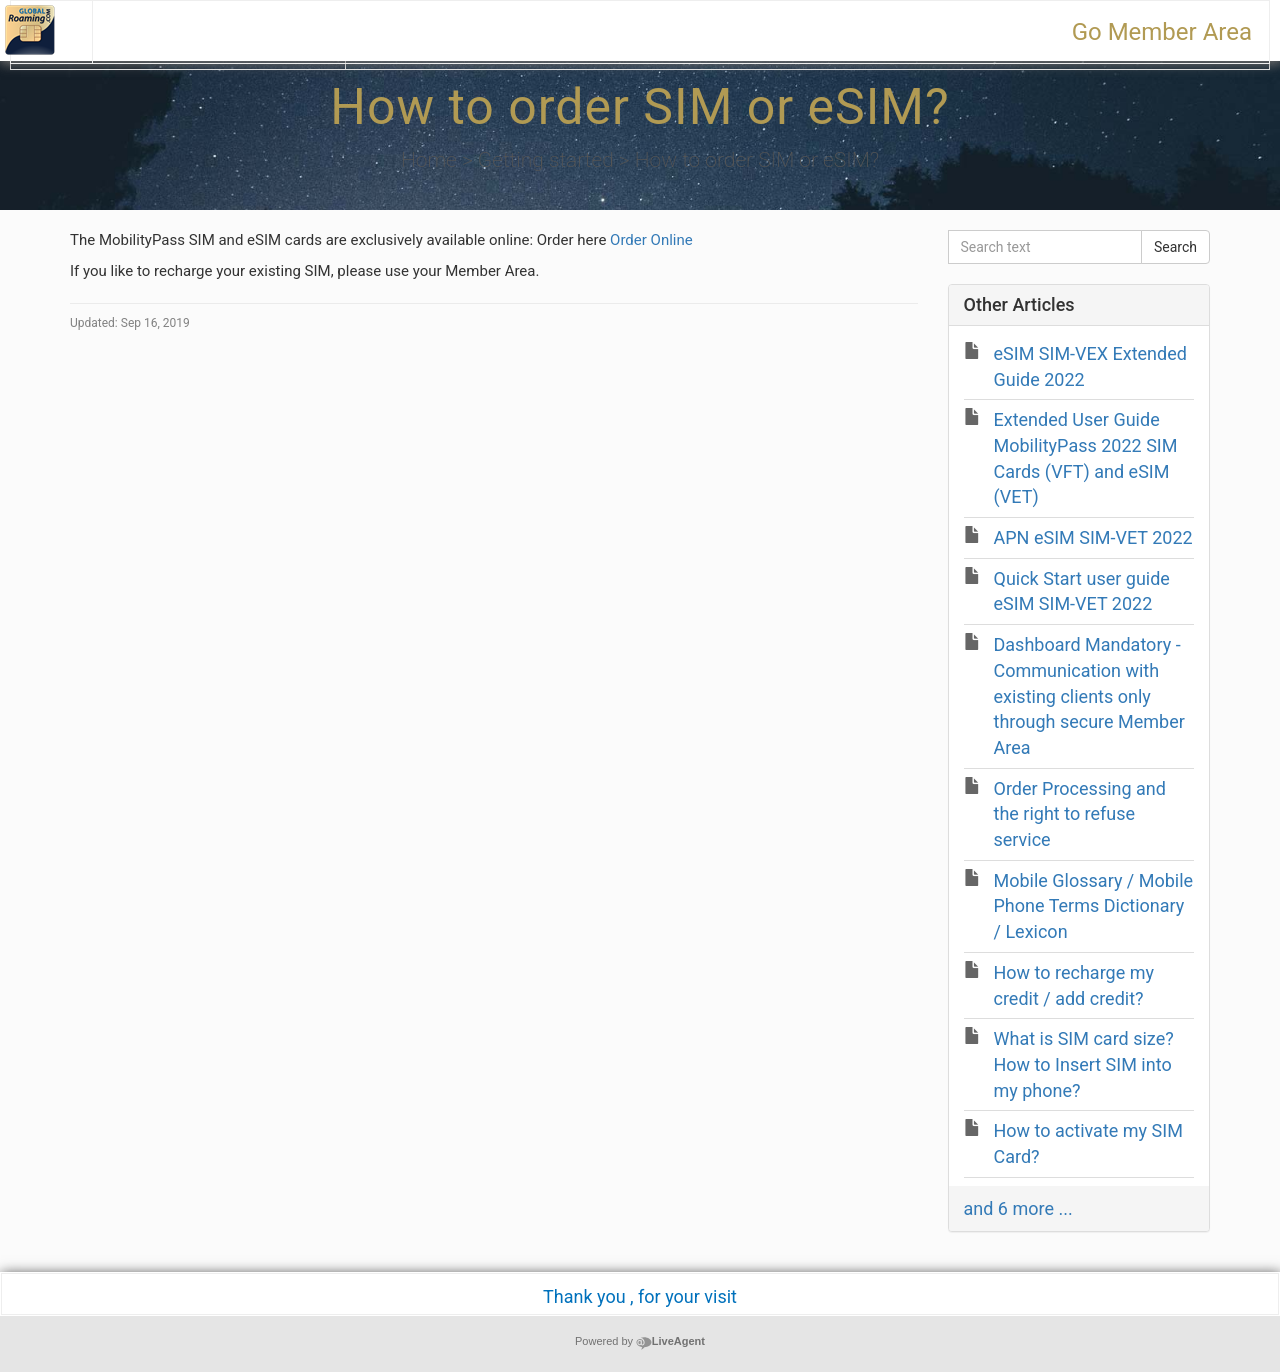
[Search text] (1045, 247)
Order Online (651, 240)
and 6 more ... (1018, 1208)
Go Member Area (1162, 32)
